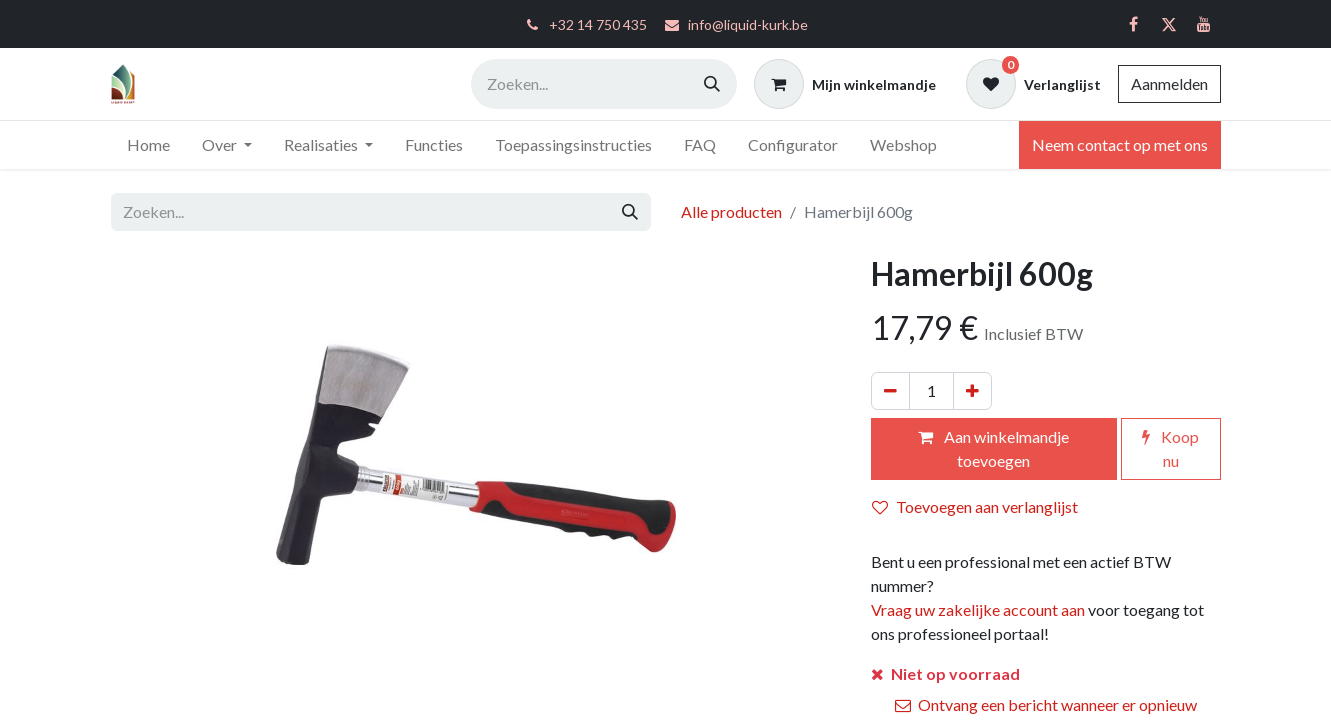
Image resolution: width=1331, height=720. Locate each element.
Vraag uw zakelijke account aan (978, 609)
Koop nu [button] (1170, 448)
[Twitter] (1169, 24)
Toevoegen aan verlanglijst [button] (975, 506)
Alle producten (731, 211)
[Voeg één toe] (972, 391)
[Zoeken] (712, 84)
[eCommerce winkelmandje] (845, 84)
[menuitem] (148, 145)
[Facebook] (1134, 24)
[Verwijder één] (890, 391)
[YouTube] (1204, 24)
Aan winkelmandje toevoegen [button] (993, 448)
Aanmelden (1169, 83)
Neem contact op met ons (1120, 144)
